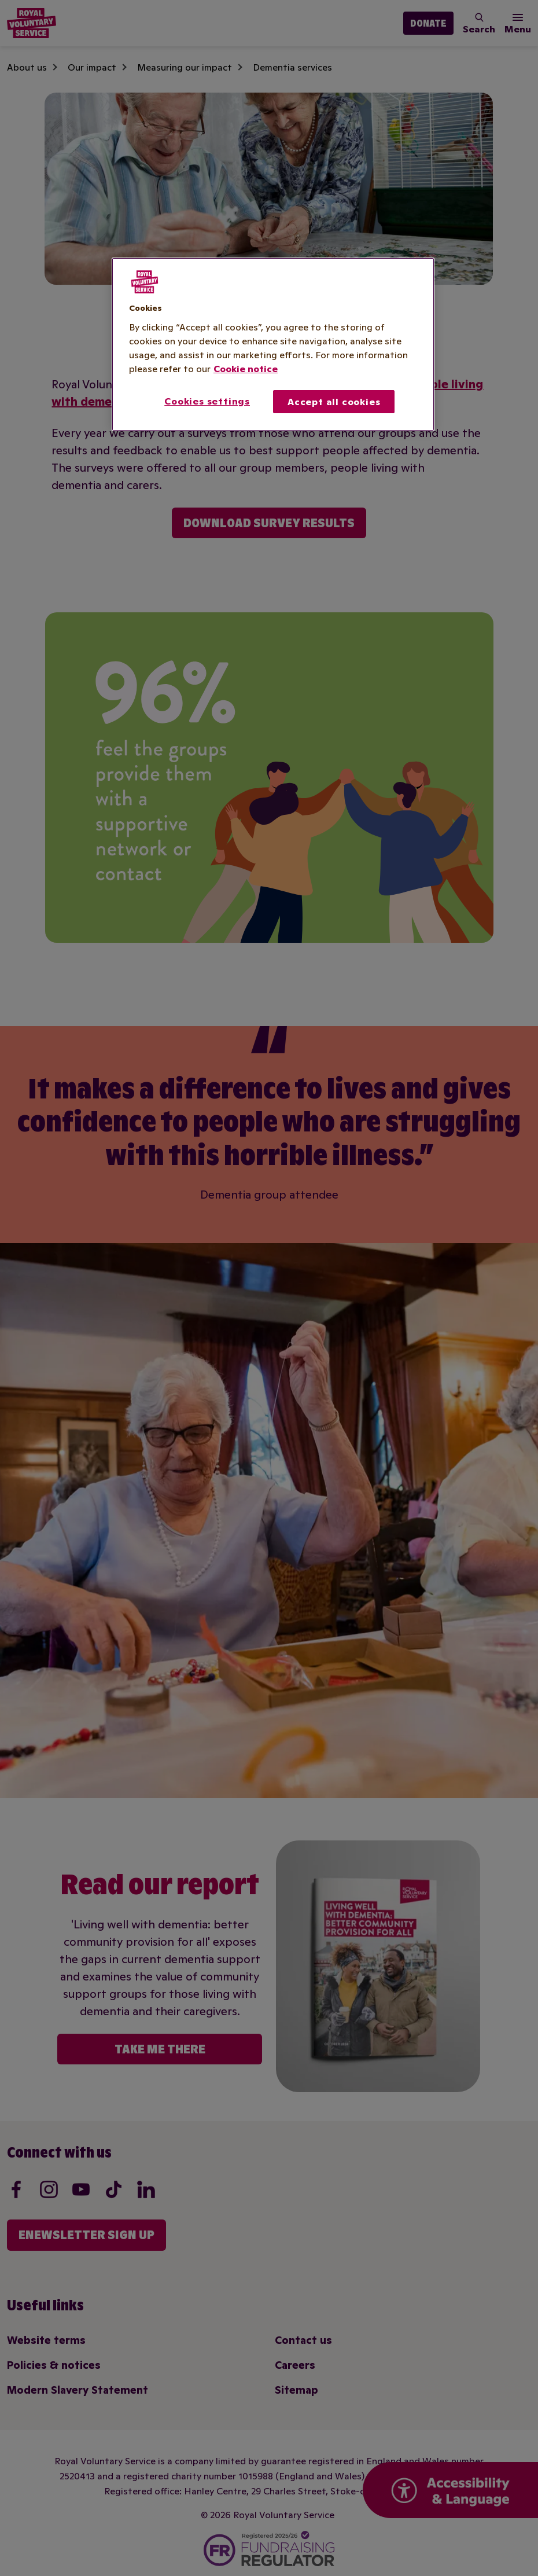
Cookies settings (207, 401)
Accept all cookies (334, 401)
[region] (273, 344)
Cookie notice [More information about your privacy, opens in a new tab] (245, 368)
